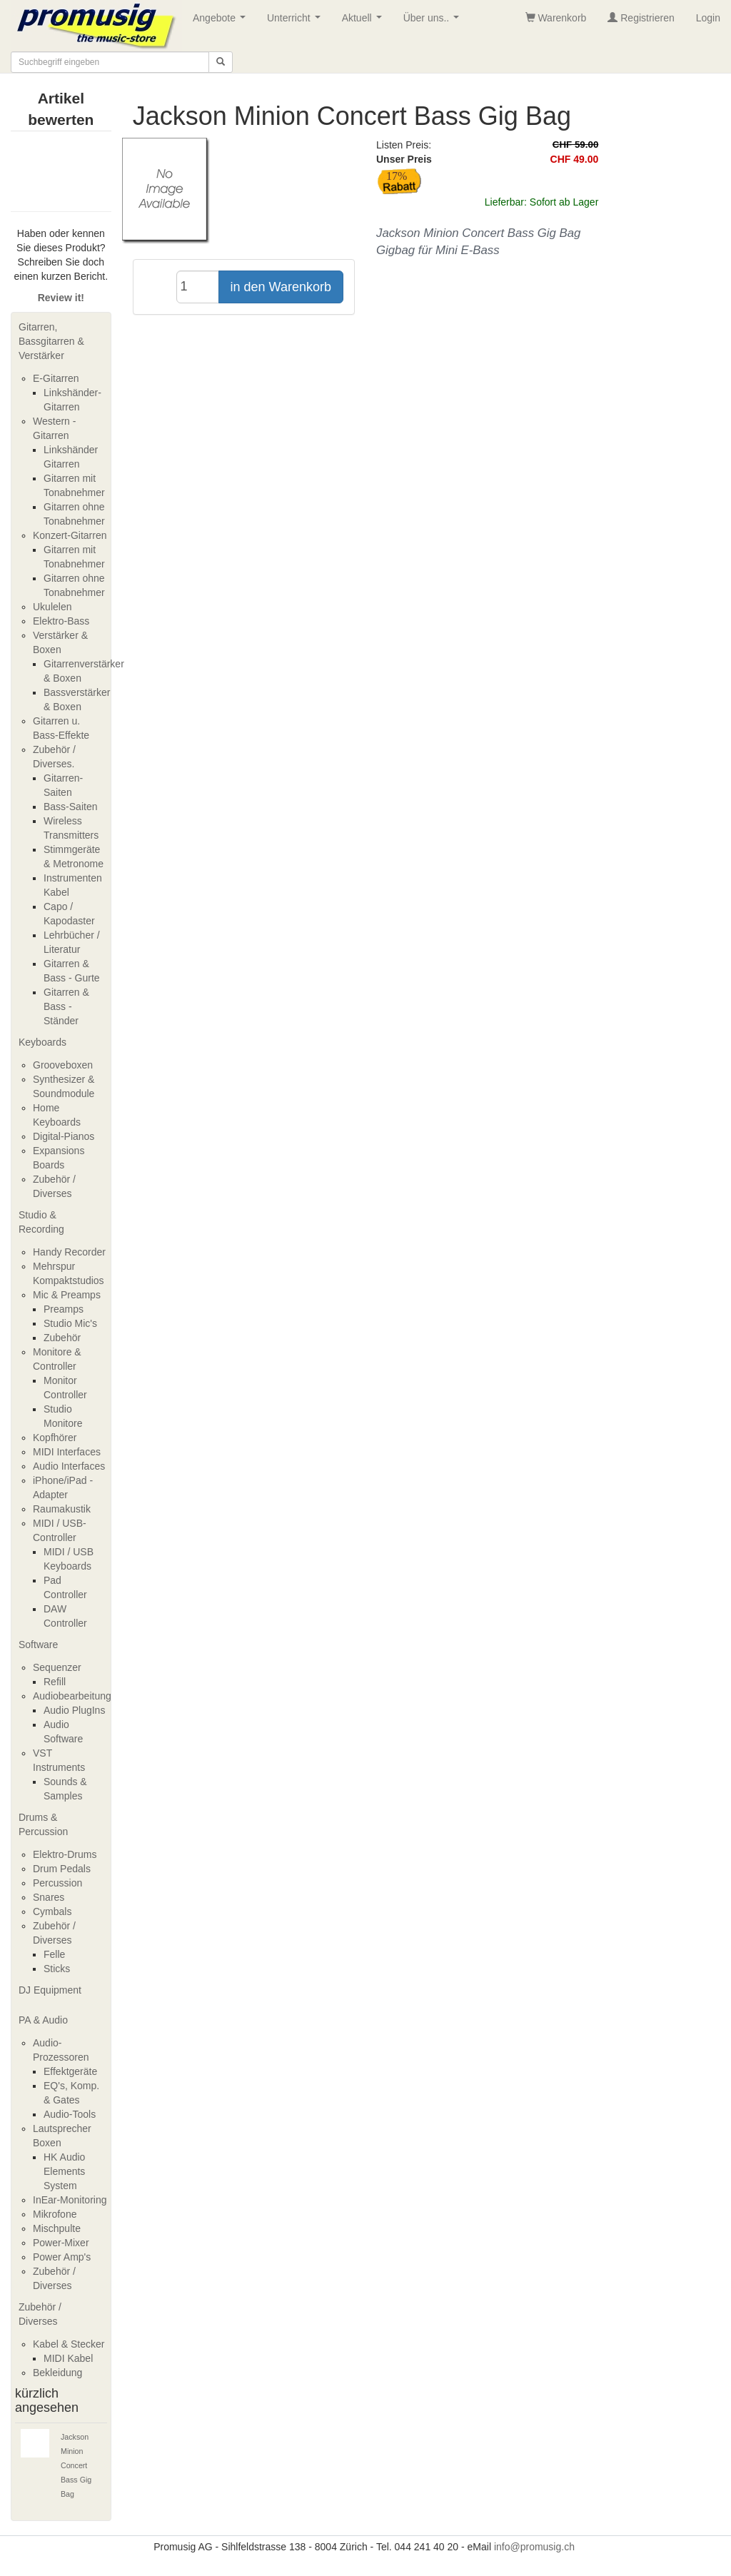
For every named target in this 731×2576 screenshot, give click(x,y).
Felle (54, 1954)
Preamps (64, 1309)
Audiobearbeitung (72, 1696)
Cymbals (52, 1911)
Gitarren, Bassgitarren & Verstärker (51, 341)
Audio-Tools (70, 2114)
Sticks (57, 1968)
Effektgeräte (70, 2071)
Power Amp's (62, 2257)
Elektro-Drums (64, 1854)
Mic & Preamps (67, 1294)
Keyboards (42, 1042)
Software (38, 1644)
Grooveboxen (63, 1065)
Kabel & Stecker (68, 2344)
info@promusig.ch (534, 2546)
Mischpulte (57, 2228)
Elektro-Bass (61, 621)
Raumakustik (62, 1509)
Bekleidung (57, 2372)
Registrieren (641, 18)
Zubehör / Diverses (40, 2314)
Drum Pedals (62, 1868)
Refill (55, 1681)
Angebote (222, 21)
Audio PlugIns (74, 1710)
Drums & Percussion (43, 1824)
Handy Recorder (69, 1252)
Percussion (57, 1883)
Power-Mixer (61, 2242)
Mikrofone (54, 2214)
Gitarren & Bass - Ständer (66, 1006)
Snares (48, 1897)
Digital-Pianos (63, 1136)
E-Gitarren (56, 378)
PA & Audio (43, 2020)
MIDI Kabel (68, 2358)
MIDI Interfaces (67, 1452)
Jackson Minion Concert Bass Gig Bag (76, 2465)
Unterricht (296, 21)
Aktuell (365, 21)
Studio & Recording (41, 1222)
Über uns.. (434, 21)
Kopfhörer (54, 1437)
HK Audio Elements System (64, 2171)
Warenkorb (556, 18)
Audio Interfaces (69, 1466)
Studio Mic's (70, 1323)
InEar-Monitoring (70, 2200)
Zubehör (62, 1337)
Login (708, 18)
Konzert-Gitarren (69, 535)
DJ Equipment (50, 1990)
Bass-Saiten (70, 806)
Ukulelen (52, 606)
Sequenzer (57, 1667)
